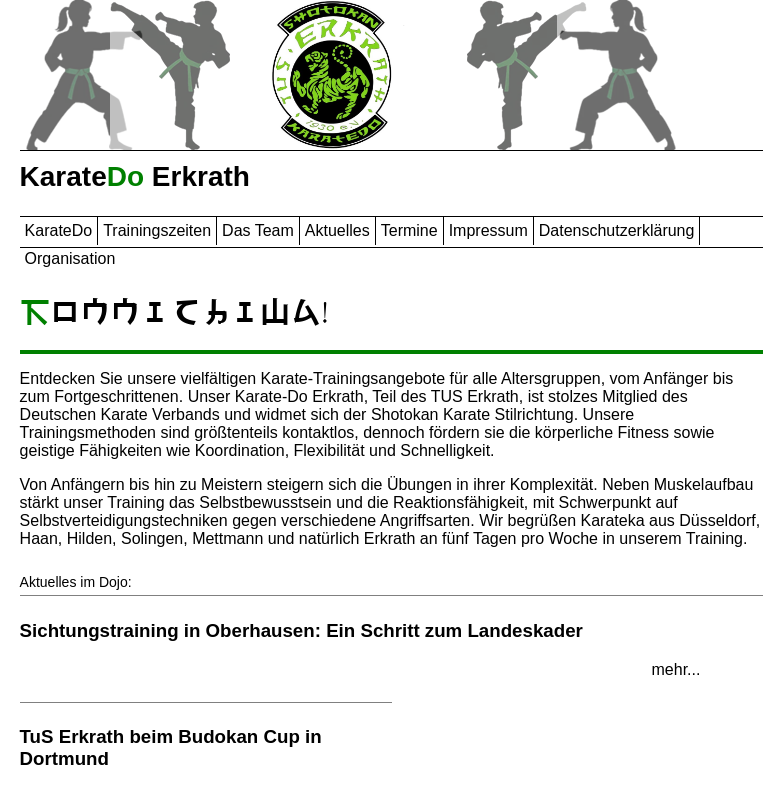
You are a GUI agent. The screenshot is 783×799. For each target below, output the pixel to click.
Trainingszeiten (157, 230)
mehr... (676, 669)
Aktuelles (337, 230)
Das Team (258, 230)
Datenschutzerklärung (617, 230)
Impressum (488, 230)
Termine (409, 230)
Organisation (70, 258)
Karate (59, 230)
